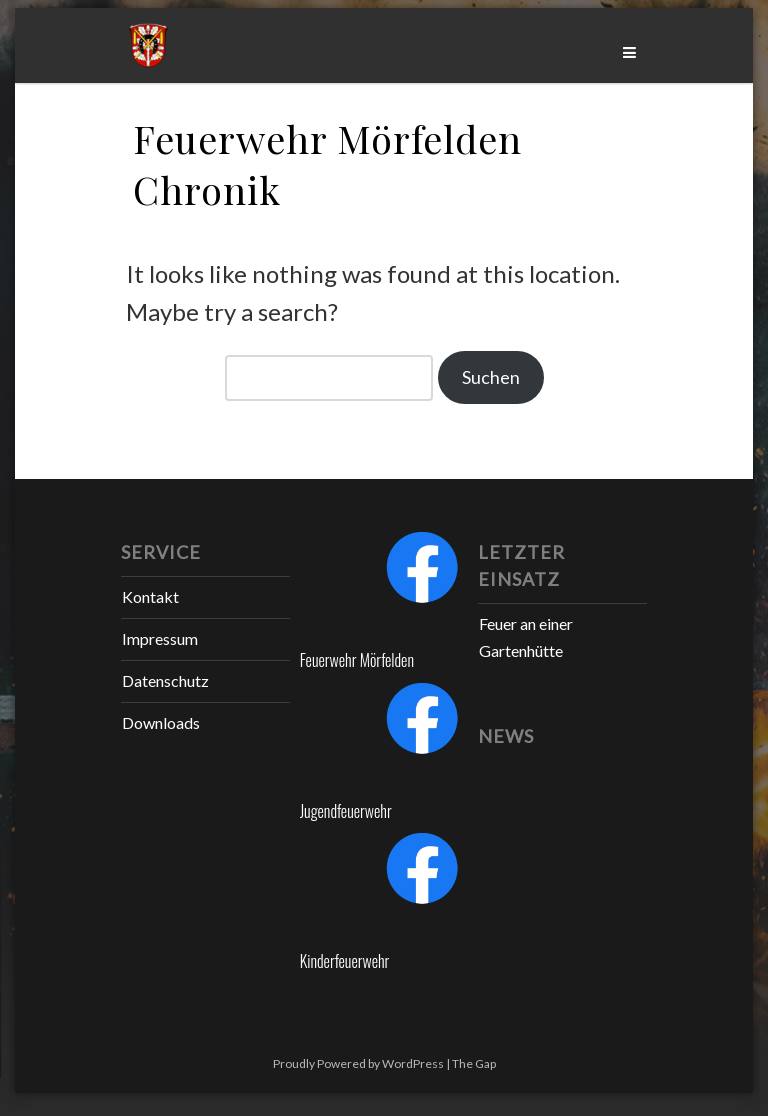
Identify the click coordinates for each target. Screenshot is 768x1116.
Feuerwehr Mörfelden (357, 660)
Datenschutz (165, 680)
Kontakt (150, 596)
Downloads (161, 722)
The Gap (474, 1063)
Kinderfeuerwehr (345, 961)
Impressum (160, 638)
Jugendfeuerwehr (346, 811)
